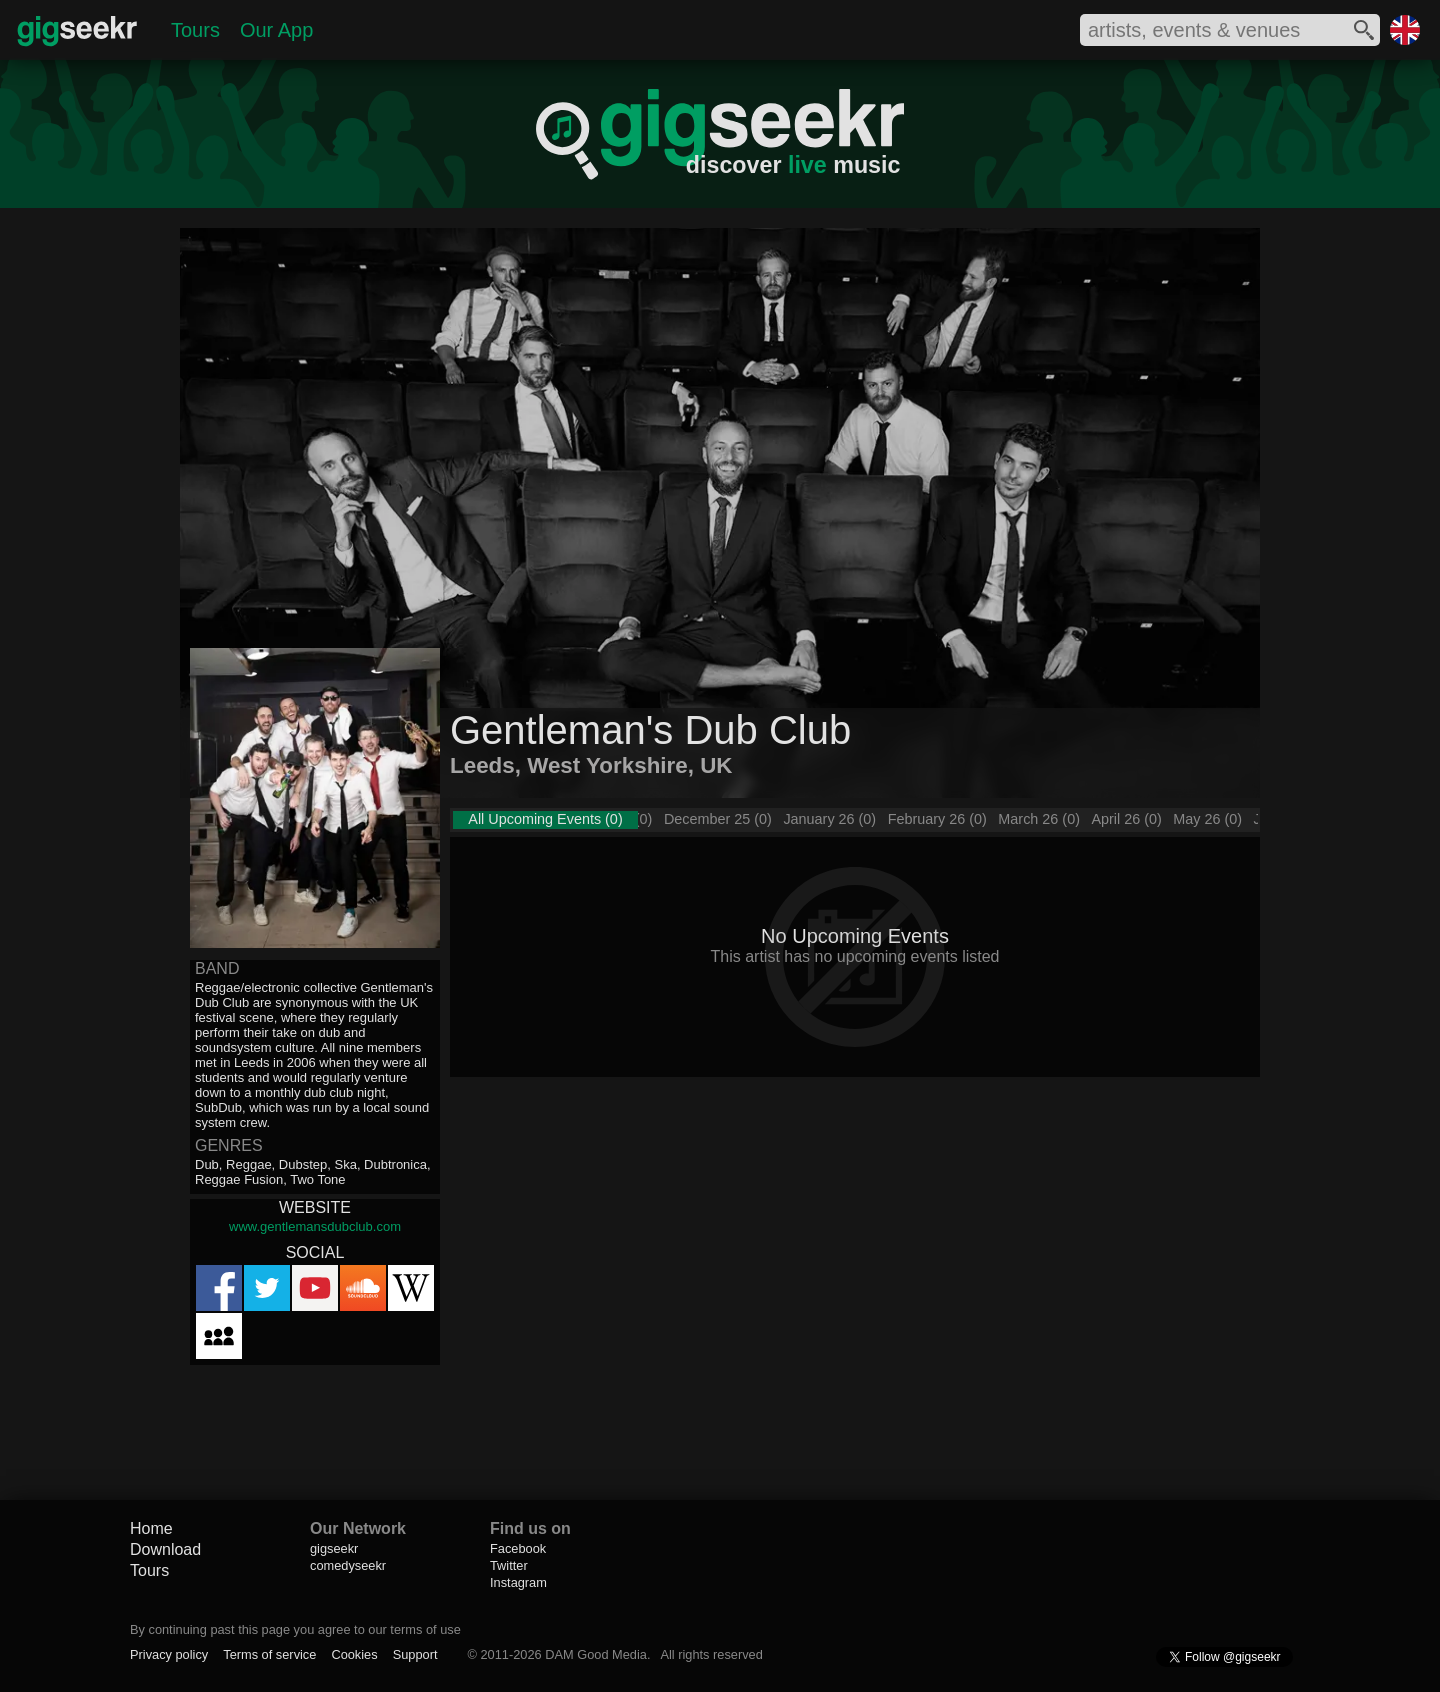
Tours (195, 30)
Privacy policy (169, 1654)
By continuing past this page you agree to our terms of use (295, 1629)
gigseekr (334, 1548)
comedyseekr (348, 1565)
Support (415, 1654)
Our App (276, 30)
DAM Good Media (596, 1654)
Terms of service (269, 1654)
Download (165, 1549)
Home (151, 1528)
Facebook (518, 1548)
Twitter (509, 1565)
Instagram (518, 1582)
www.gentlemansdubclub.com (315, 1226)
